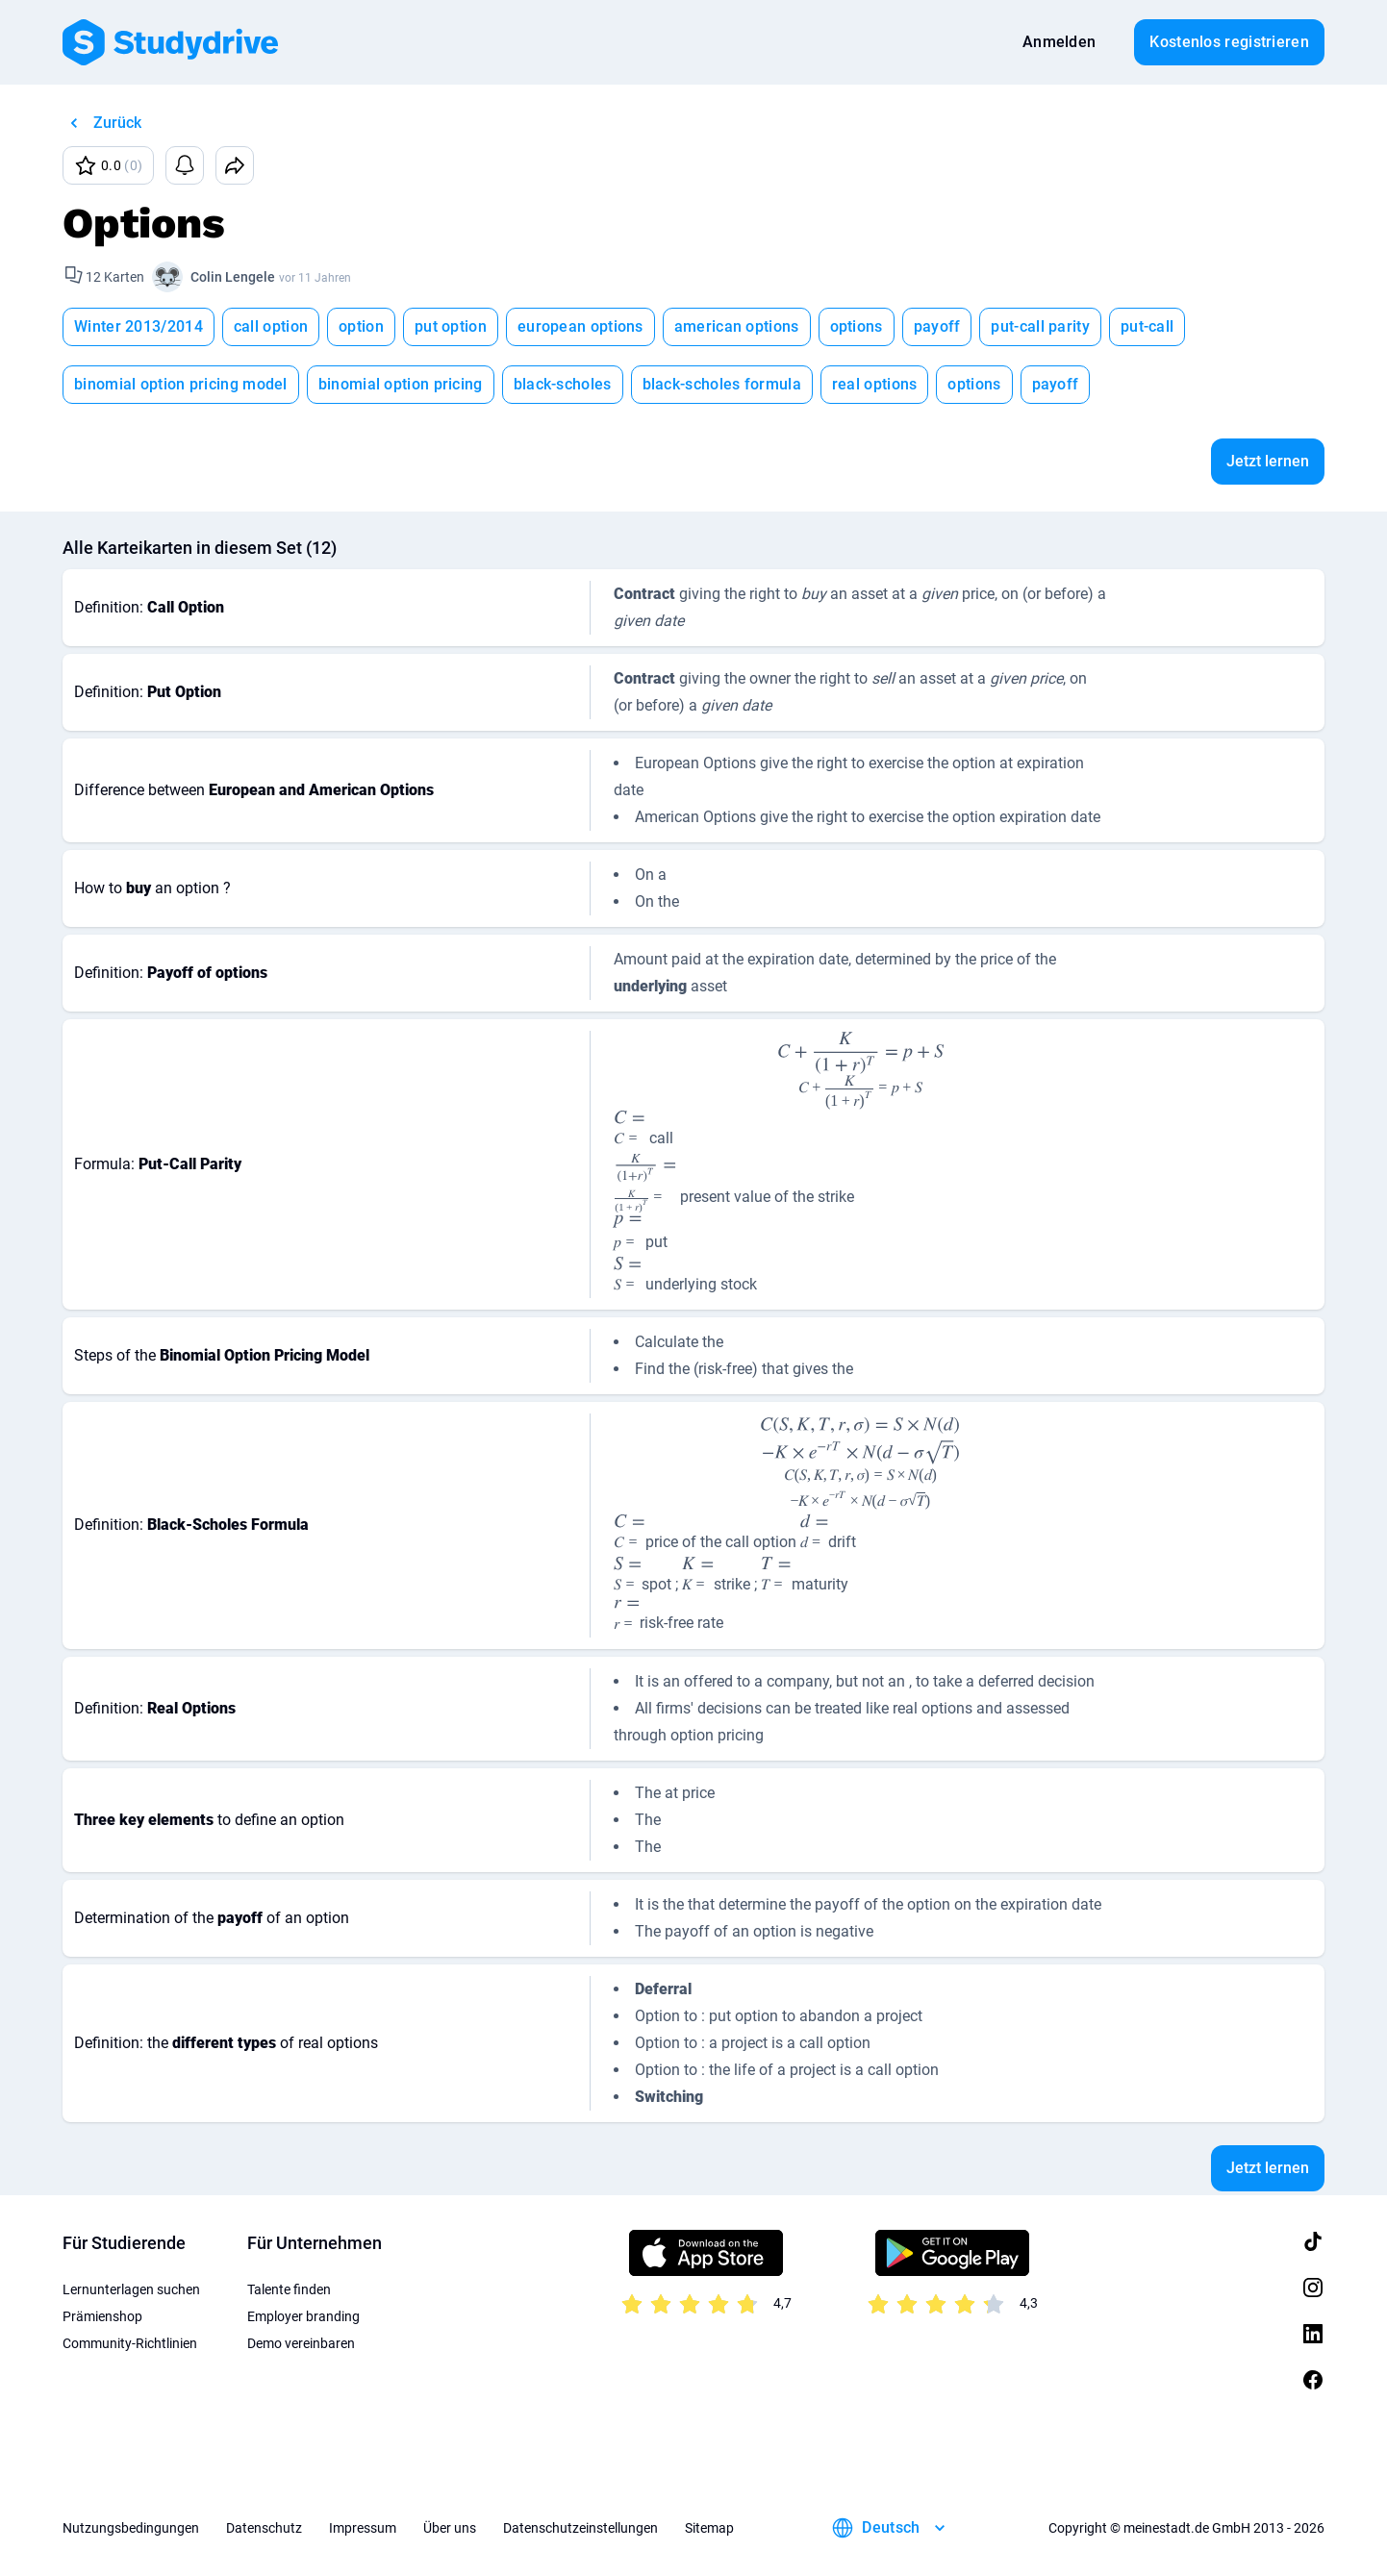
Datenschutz (264, 2528)
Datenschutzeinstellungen (580, 2528)
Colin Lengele (232, 277)
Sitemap (709, 2528)
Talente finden (289, 2289)
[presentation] (860, 1070)
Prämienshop (102, 2316)
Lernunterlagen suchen (131, 2289)
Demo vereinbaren (301, 2343)
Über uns (449, 2528)
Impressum (362, 2528)
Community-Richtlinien (130, 2343)
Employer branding (303, 2316)
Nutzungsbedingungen (131, 2528)
